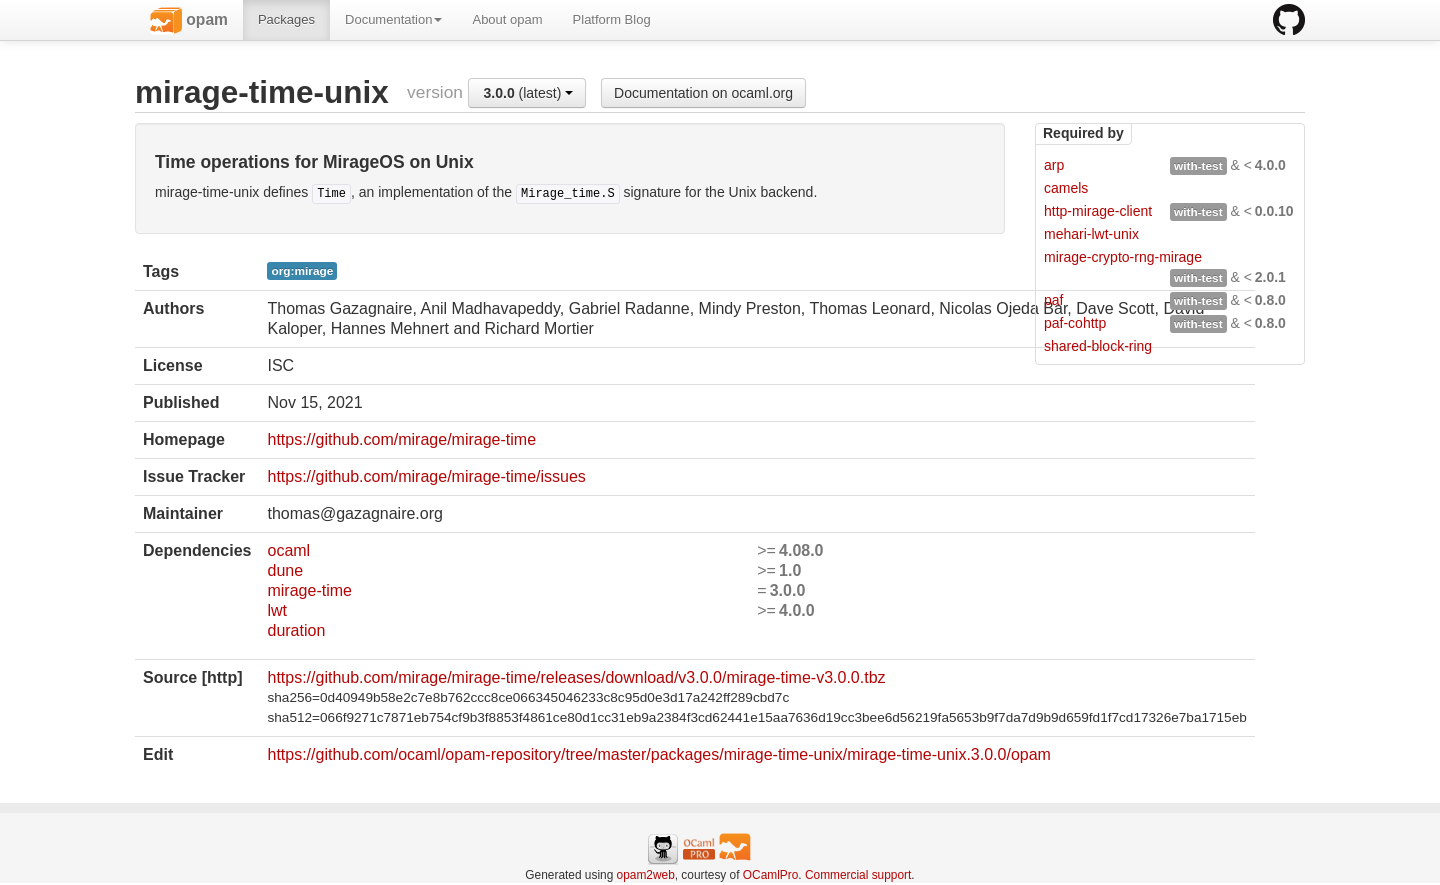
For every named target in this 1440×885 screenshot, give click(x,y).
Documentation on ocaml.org (703, 93)
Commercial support (858, 875)
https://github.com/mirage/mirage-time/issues (426, 476)
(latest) (529, 93)
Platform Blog (612, 19)
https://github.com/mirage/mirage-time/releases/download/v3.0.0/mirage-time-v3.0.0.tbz (576, 677)
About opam (507, 19)
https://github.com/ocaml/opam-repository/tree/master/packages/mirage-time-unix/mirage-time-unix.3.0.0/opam (658, 754)
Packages (286, 19)
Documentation (393, 19)
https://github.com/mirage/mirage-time (401, 439)
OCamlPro (771, 875)
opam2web (646, 875)
